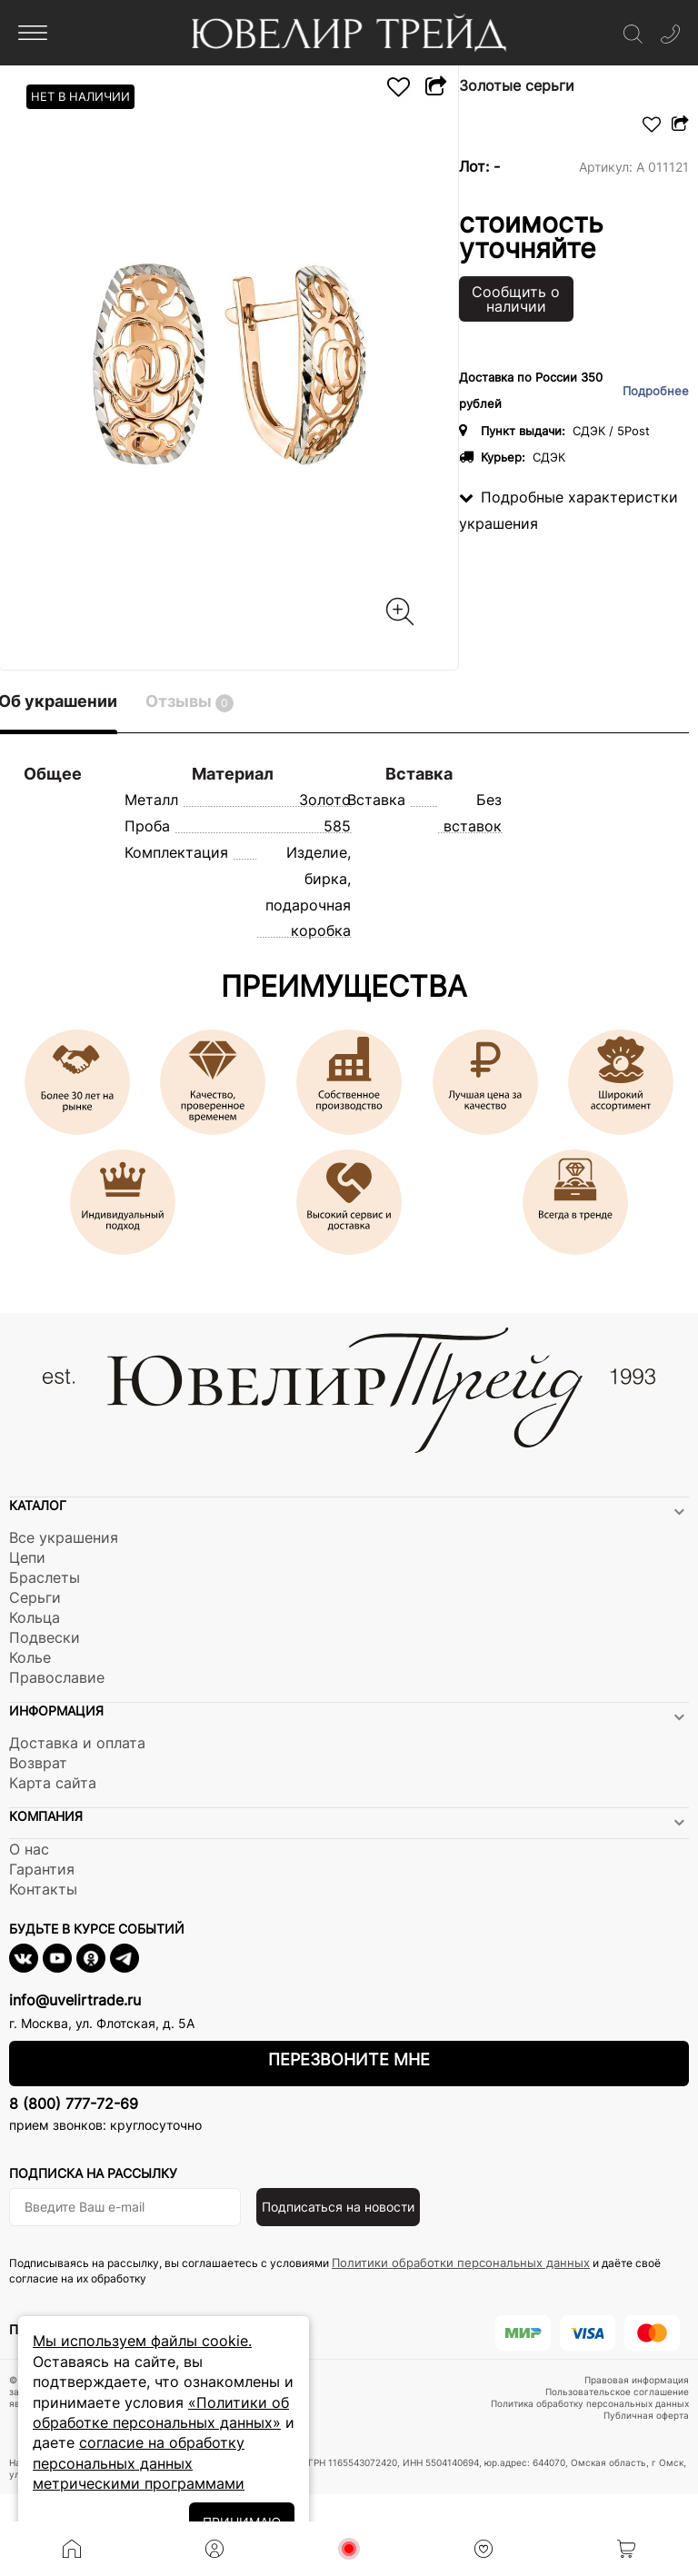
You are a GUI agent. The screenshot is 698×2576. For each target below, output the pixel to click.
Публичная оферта (646, 2415)
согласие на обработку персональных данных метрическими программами (138, 2462)
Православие (57, 1677)
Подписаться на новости (338, 2206)
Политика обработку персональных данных (590, 2403)
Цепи (27, 1557)
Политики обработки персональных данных (461, 2262)
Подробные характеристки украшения (568, 510)
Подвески (44, 1637)
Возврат (38, 1763)
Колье (30, 1657)
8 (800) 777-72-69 (73, 2103)
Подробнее (656, 391)
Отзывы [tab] (189, 701)
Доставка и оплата (77, 1743)
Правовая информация (636, 2379)
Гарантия (42, 1869)
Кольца (34, 1617)
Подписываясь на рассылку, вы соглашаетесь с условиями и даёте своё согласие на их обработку (335, 2270)
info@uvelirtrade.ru (75, 2000)
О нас (29, 1849)
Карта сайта (52, 1783)
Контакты (43, 1889)
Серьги (35, 1597)
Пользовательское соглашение (617, 2391)
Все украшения (63, 1537)
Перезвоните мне (349, 2059)
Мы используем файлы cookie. (142, 2341)
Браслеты (44, 1577)
